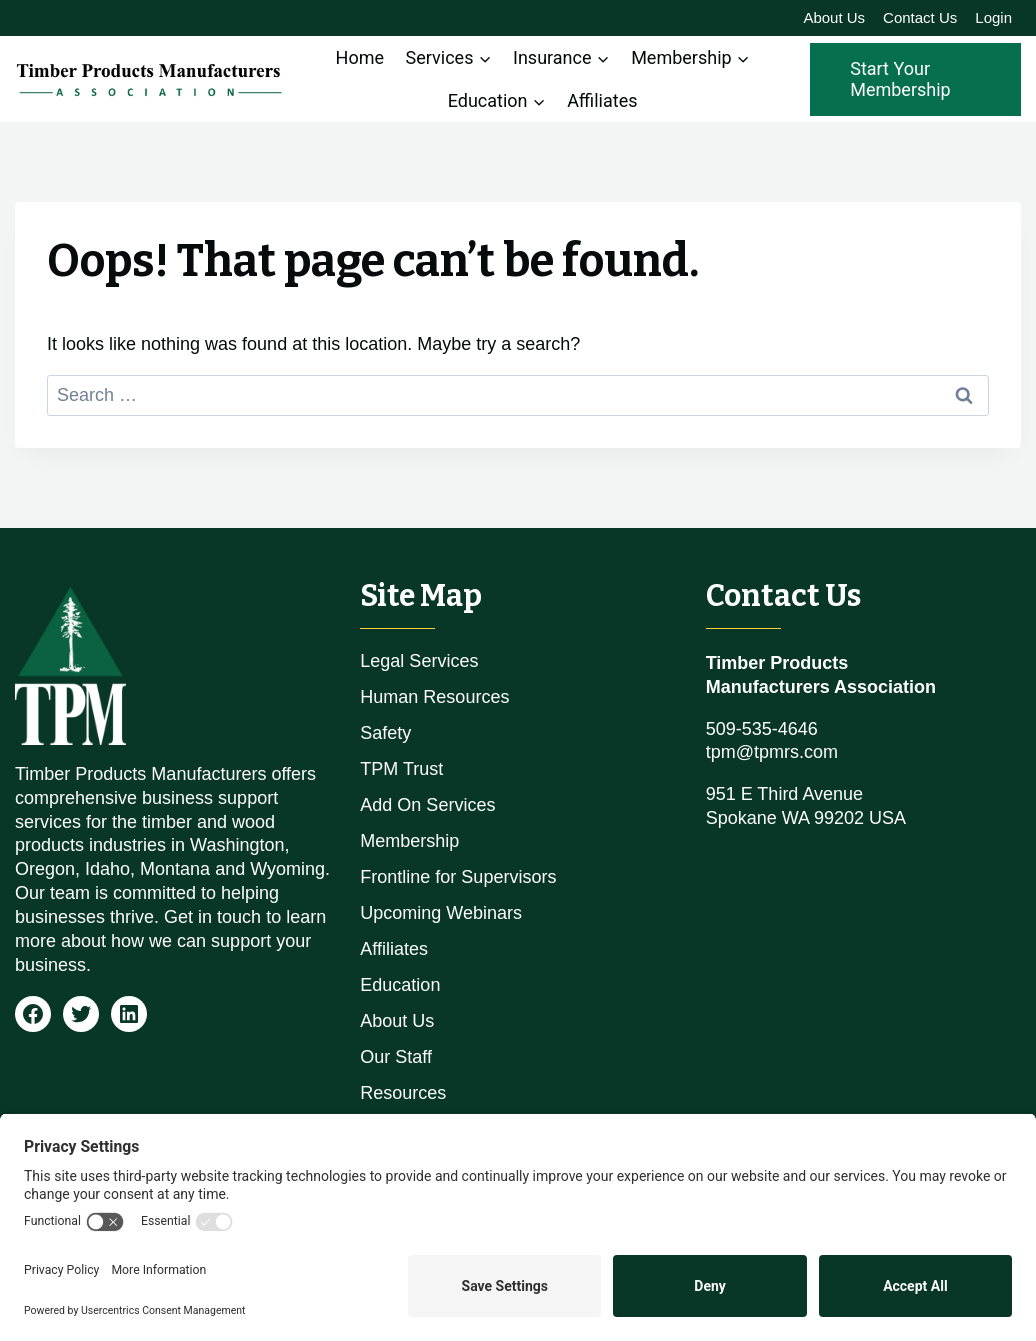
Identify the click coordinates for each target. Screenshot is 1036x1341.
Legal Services (419, 661)
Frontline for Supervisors (458, 877)
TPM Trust (401, 769)
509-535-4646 (762, 729)
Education (400, 985)
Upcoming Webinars (441, 913)
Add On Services (427, 805)
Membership (409, 841)
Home (360, 57)
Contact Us (920, 17)
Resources (403, 1093)
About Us (834, 17)
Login (993, 17)
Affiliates (602, 100)
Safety (385, 733)
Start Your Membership (900, 79)
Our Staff (396, 1057)
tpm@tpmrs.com (772, 752)
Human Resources (434, 697)
